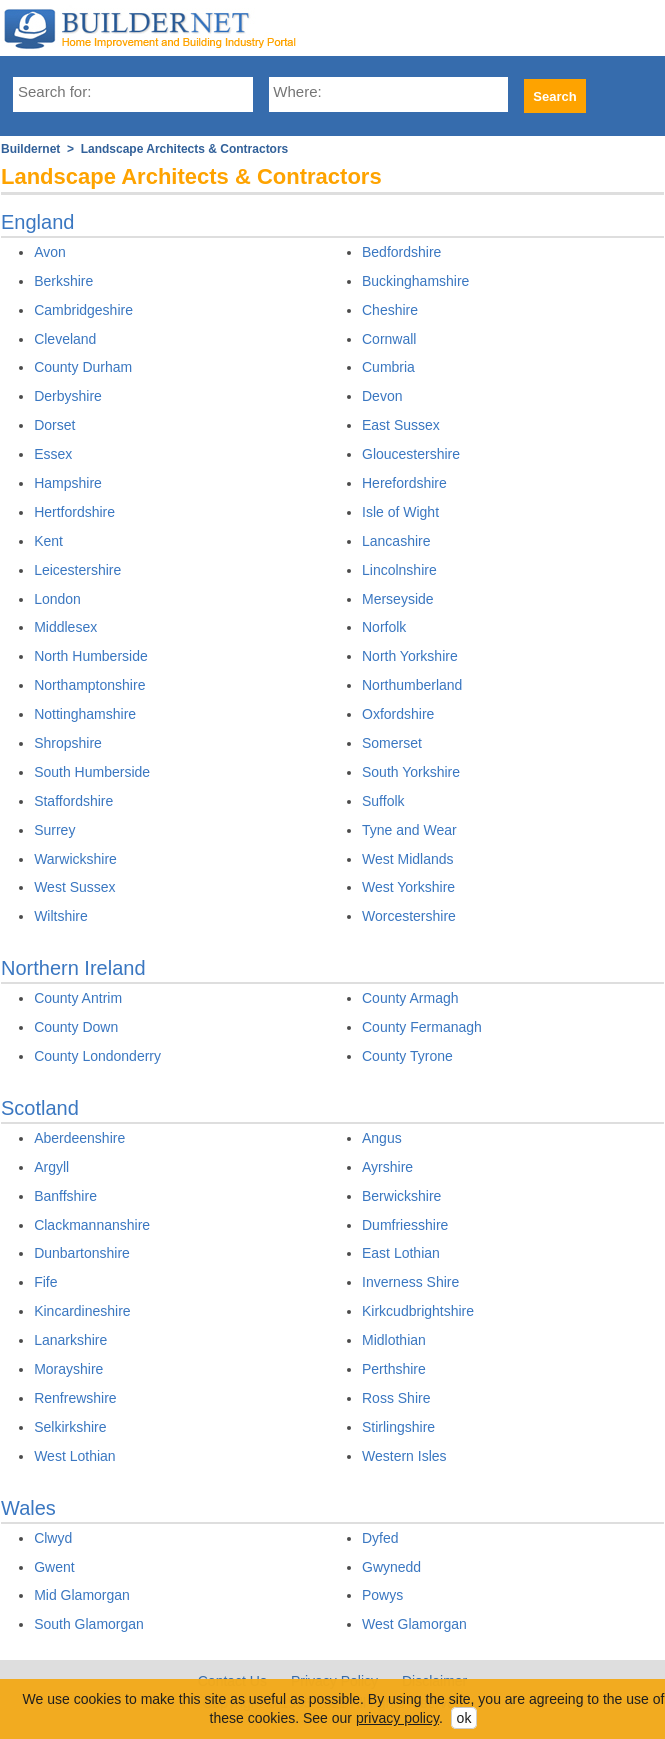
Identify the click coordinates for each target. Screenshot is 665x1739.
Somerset (392, 743)
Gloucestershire (411, 454)
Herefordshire (404, 483)
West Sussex (74, 887)
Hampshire (68, 483)
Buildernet (30, 149)
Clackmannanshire (92, 1225)
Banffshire (65, 1196)
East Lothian (401, 1253)
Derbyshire (68, 396)
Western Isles (404, 1456)
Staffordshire (73, 801)
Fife (45, 1282)
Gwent (54, 1567)
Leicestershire (77, 570)
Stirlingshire (398, 1427)
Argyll (51, 1167)
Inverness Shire (410, 1282)
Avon (50, 252)
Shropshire (68, 743)
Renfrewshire (75, 1398)
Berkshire (63, 281)
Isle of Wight (400, 512)
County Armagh (410, 998)
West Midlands (408, 859)
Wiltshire (61, 916)
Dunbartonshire (82, 1253)
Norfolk (384, 627)
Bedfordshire (401, 252)
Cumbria (388, 367)
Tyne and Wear (409, 830)
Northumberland (412, 685)
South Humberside (92, 772)
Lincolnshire (399, 570)
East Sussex (401, 425)
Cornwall (389, 339)
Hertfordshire (74, 512)
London (57, 599)
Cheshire (390, 310)
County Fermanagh (422, 1027)
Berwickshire (401, 1196)
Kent (48, 541)
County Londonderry (97, 1056)
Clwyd (53, 1538)
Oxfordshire (398, 714)
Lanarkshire (70, 1340)
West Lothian (74, 1456)
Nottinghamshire (85, 714)
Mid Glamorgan (82, 1595)
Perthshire (394, 1369)
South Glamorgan (89, 1624)
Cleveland (65, 339)
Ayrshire (387, 1167)
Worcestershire (409, 916)
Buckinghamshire (415, 281)
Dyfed (380, 1538)
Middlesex (65, 627)
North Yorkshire (410, 656)
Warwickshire (75, 859)
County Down (76, 1027)
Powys (382, 1595)
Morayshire (68, 1369)
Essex (53, 454)
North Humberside (91, 656)
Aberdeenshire (79, 1138)
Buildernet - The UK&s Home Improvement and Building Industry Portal (159, 28)
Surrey (54, 830)
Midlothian (394, 1340)
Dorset (54, 425)
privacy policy (397, 1718)
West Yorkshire (408, 887)
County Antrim (78, 998)
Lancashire (396, 541)
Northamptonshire (89, 685)
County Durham (83, 367)
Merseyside (398, 599)
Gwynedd (391, 1567)
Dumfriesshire (405, 1225)
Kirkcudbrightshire (418, 1311)
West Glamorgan (414, 1624)
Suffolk (383, 801)
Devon (382, 396)
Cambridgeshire (83, 310)
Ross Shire (396, 1398)
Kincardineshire (82, 1311)
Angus (382, 1138)
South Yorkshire (411, 772)
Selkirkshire (70, 1427)
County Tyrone (407, 1056)
